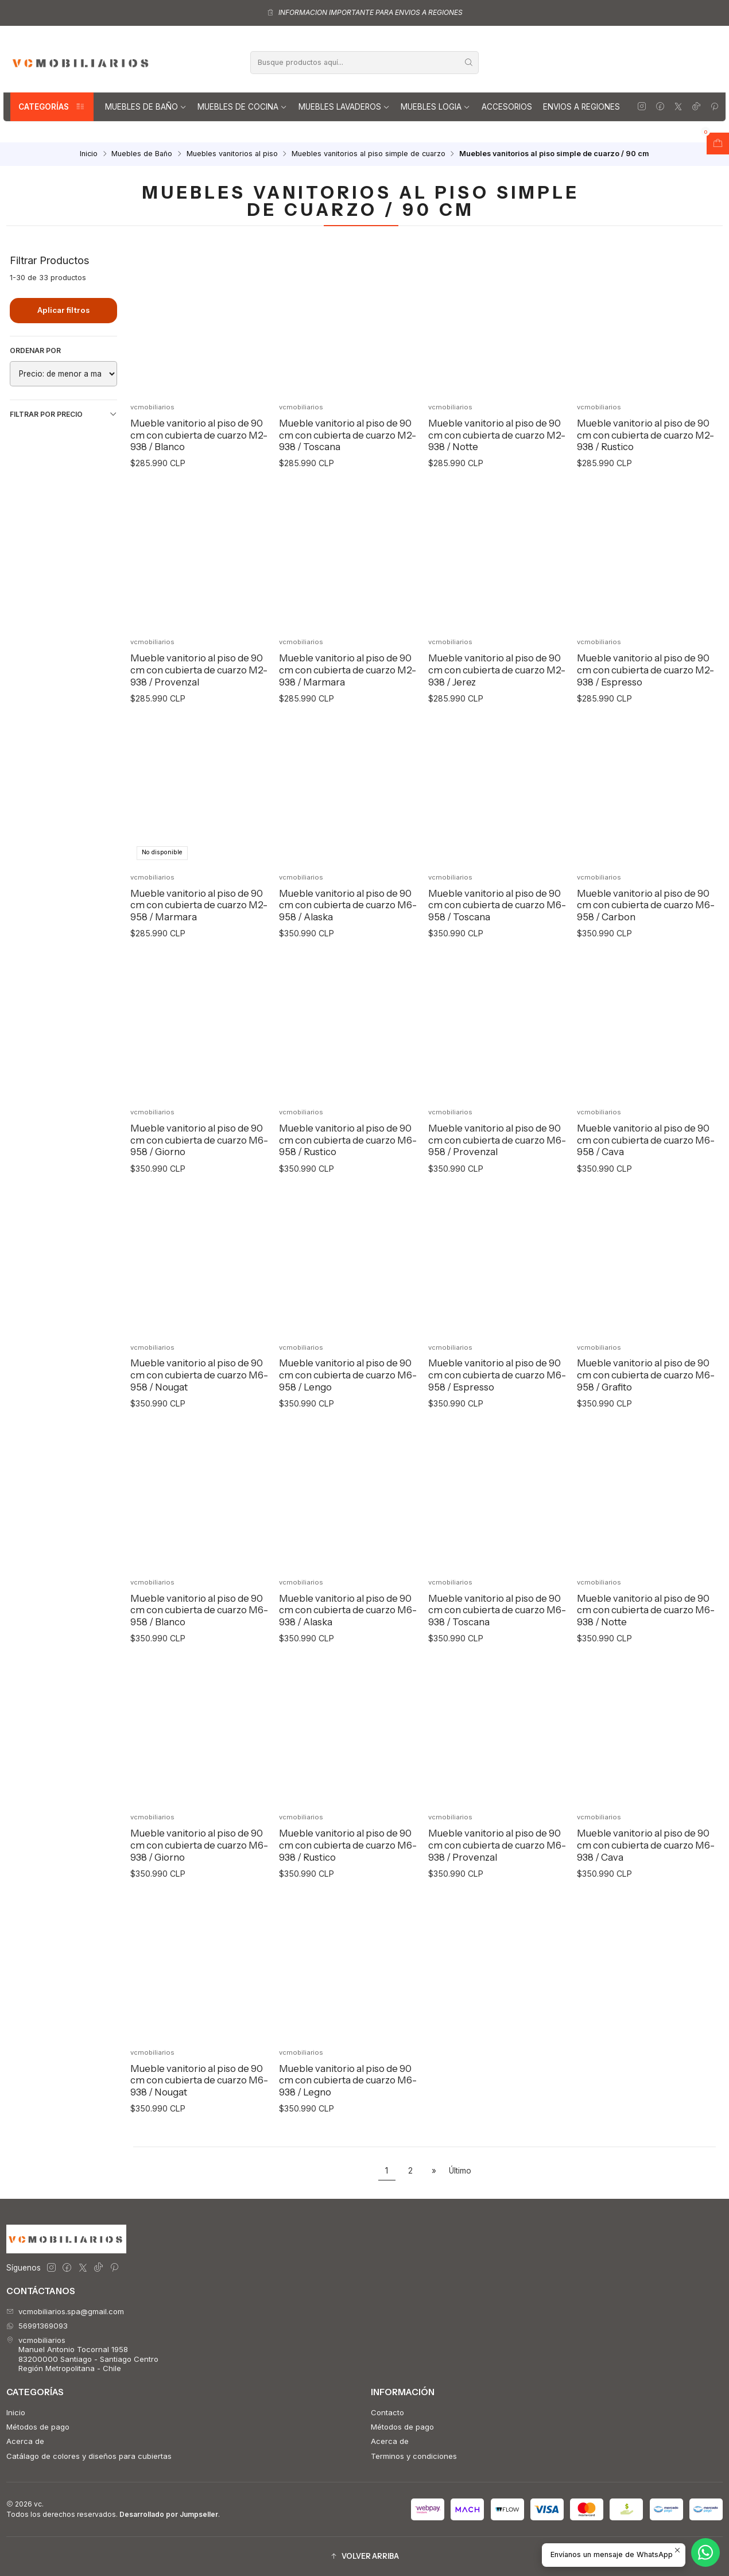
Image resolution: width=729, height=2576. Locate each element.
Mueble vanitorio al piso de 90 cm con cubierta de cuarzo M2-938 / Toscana (347, 434)
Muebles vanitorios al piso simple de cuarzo (368, 154)
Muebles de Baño (146, 106)
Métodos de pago (37, 2426)
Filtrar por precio (63, 414)
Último (460, 2170)
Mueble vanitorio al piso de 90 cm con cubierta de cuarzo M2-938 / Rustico (645, 434)
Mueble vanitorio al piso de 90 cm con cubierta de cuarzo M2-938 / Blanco (198, 434)
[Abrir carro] (718, 143)
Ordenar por (35, 350)
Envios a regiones (581, 106)
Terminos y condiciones (414, 2456)
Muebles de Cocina (242, 106)
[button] (364, 2556)
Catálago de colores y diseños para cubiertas (89, 2456)
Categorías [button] (52, 107)
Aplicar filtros (63, 310)
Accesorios (507, 106)
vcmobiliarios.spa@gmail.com (65, 2311)
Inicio (89, 154)
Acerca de (25, 2441)
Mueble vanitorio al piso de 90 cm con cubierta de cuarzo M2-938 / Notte (496, 434)
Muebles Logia (435, 106)
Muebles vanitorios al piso (232, 154)
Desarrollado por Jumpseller (168, 2514)
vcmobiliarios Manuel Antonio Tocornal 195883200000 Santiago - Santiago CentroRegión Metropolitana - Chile (82, 2354)
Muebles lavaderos (344, 106)
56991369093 (37, 2325)
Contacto (387, 2412)
